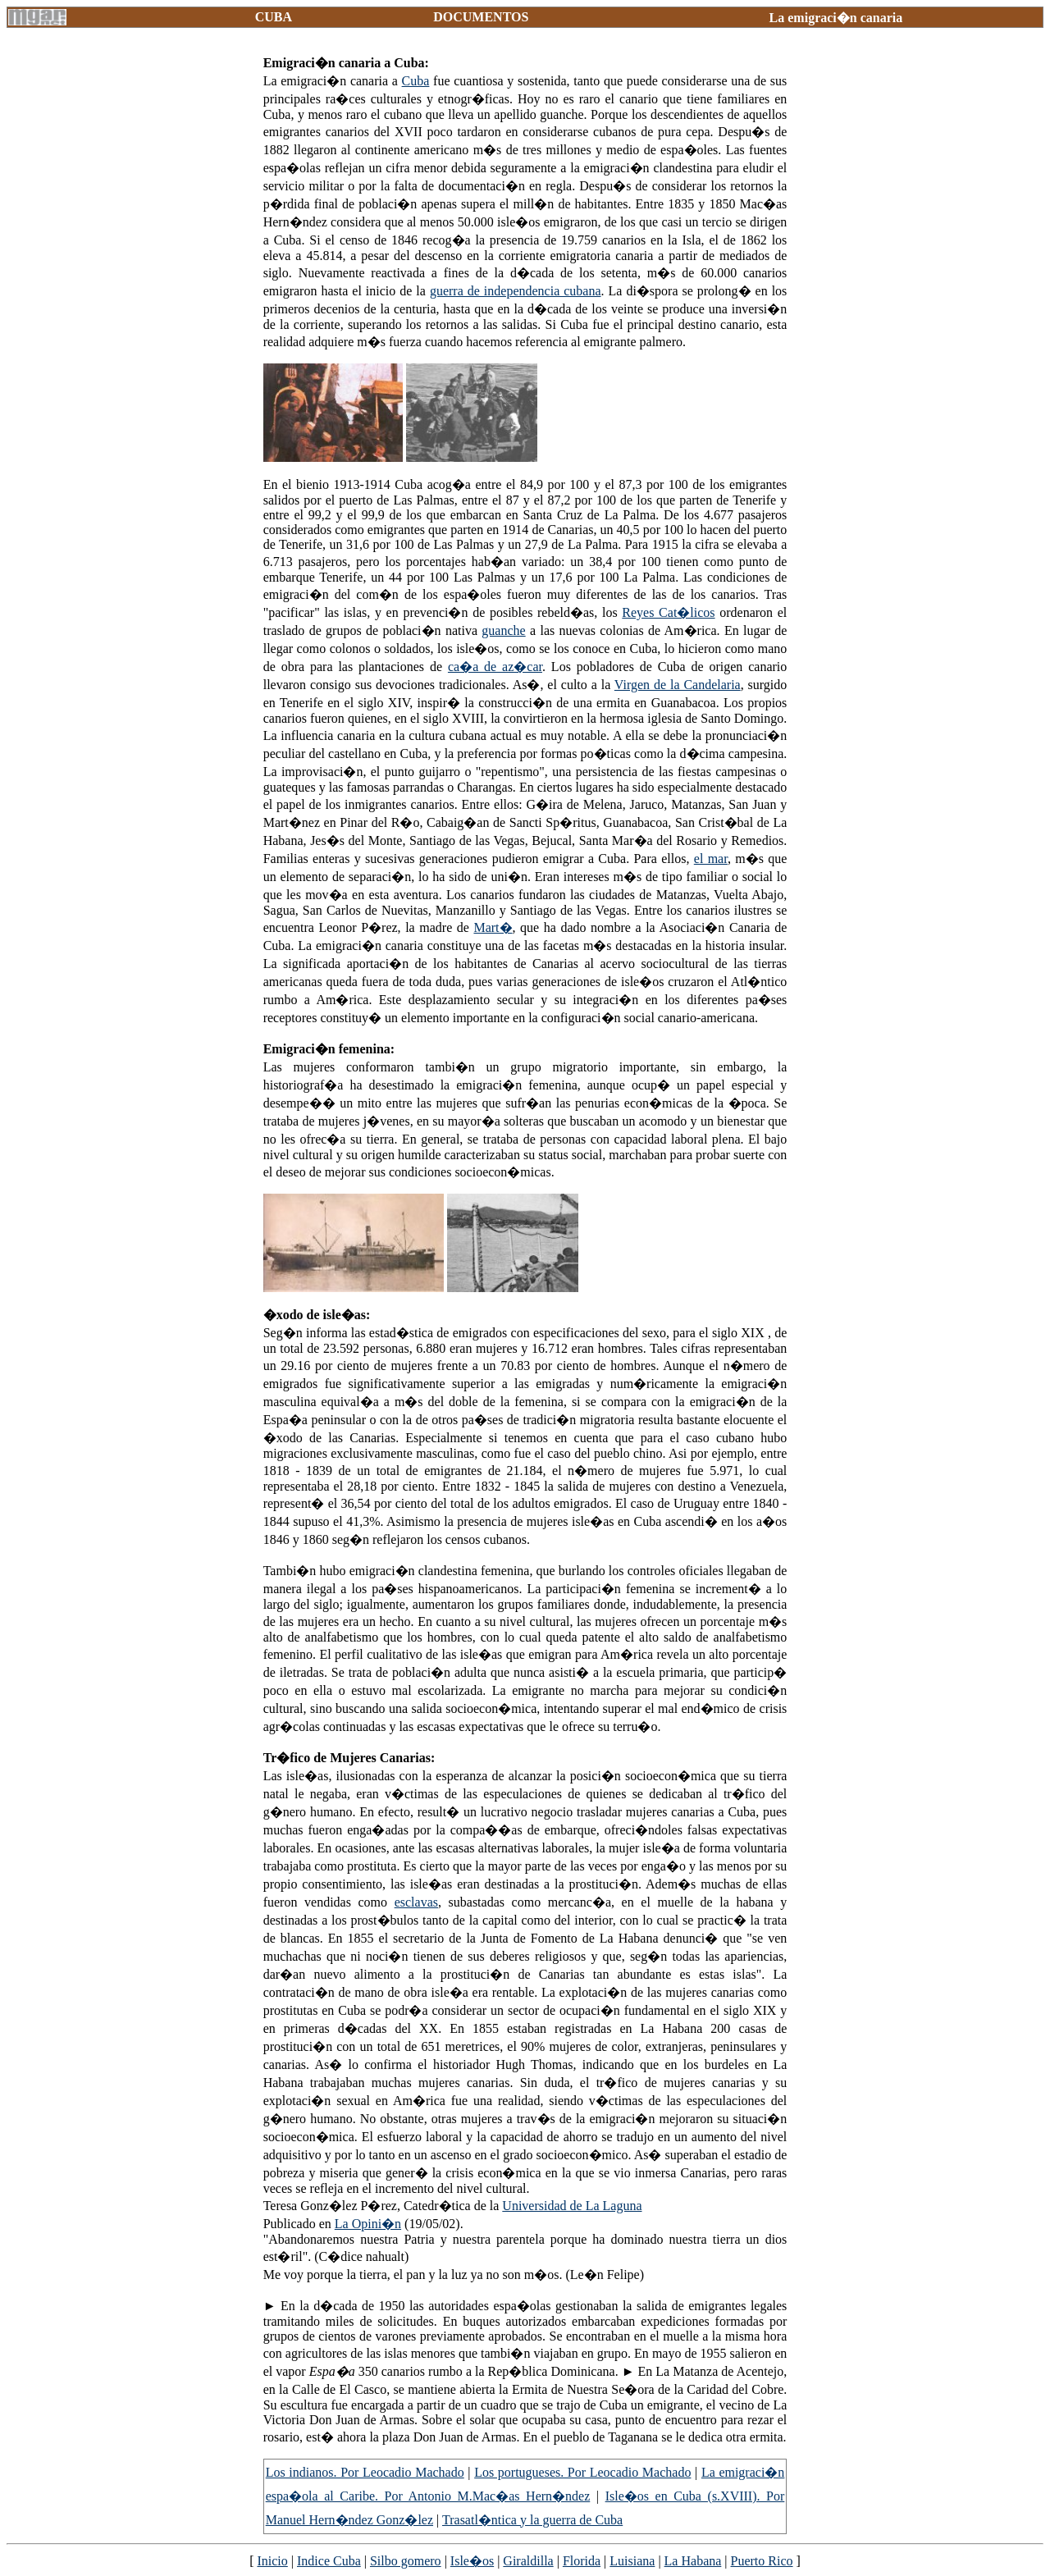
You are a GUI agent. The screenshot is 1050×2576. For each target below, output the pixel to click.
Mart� (492, 927)
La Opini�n (368, 2224)
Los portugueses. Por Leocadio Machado (582, 2472)
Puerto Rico (762, 2561)
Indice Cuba (329, 2561)
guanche (503, 630)
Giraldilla (528, 2561)
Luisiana (632, 2561)
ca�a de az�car (495, 667)
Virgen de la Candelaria (677, 685)
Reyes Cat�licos (668, 612)
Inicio (272, 2561)
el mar (711, 859)
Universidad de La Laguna (571, 2206)
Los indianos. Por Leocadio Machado (365, 2472)
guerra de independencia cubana (515, 291)
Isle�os (472, 2561)
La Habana (693, 2561)
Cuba (416, 81)
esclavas (416, 1902)
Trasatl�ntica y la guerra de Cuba (532, 2520)
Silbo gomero (405, 2561)
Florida (581, 2561)
